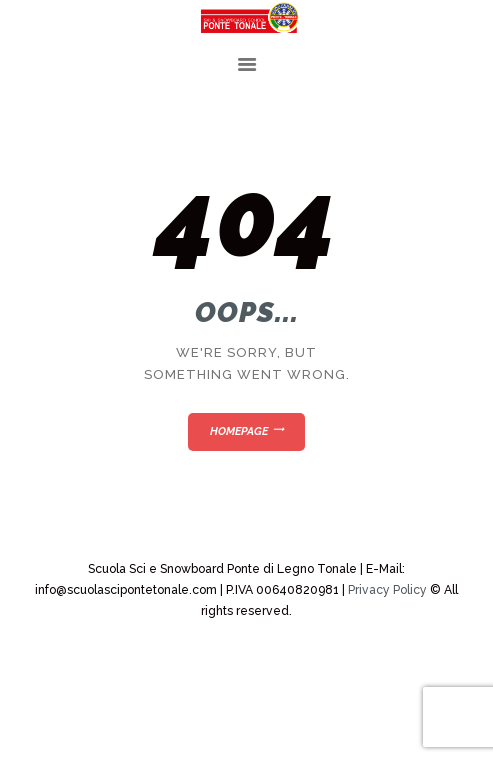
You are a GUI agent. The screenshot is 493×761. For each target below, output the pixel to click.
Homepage (239, 431)
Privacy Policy (387, 590)
